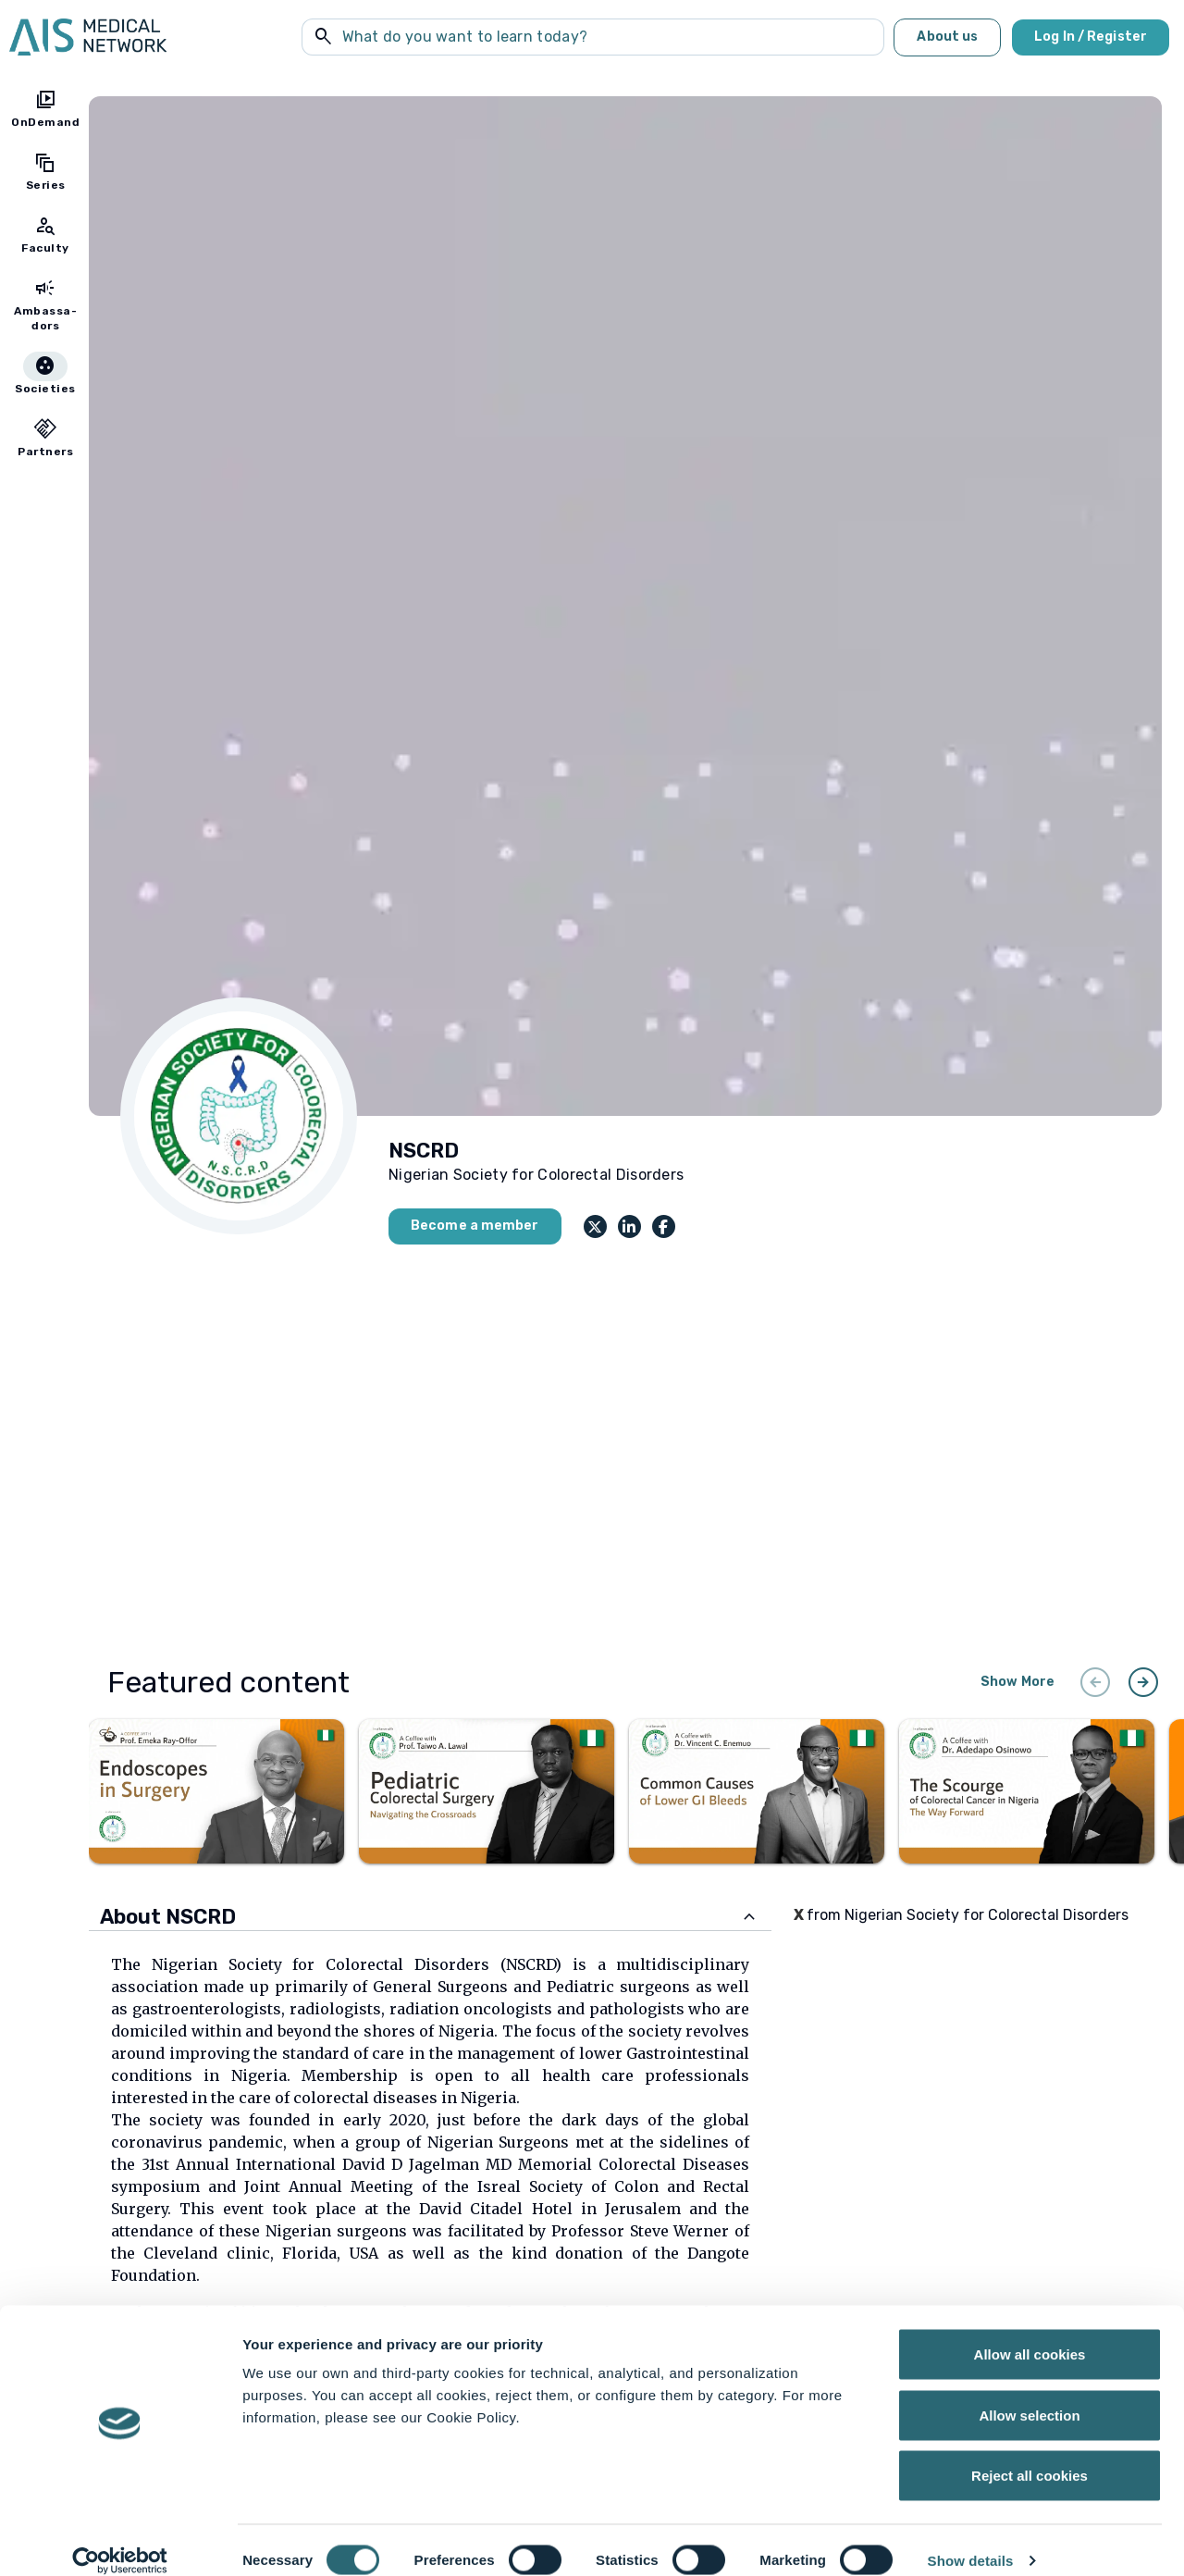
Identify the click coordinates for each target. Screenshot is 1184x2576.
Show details (971, 2539)
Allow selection (1029, 2394)
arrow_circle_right (1143, 1682)
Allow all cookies (1030, 2333)
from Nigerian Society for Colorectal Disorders (961, 1915)
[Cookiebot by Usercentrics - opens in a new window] (120, 2540)
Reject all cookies (1029, 2454)
